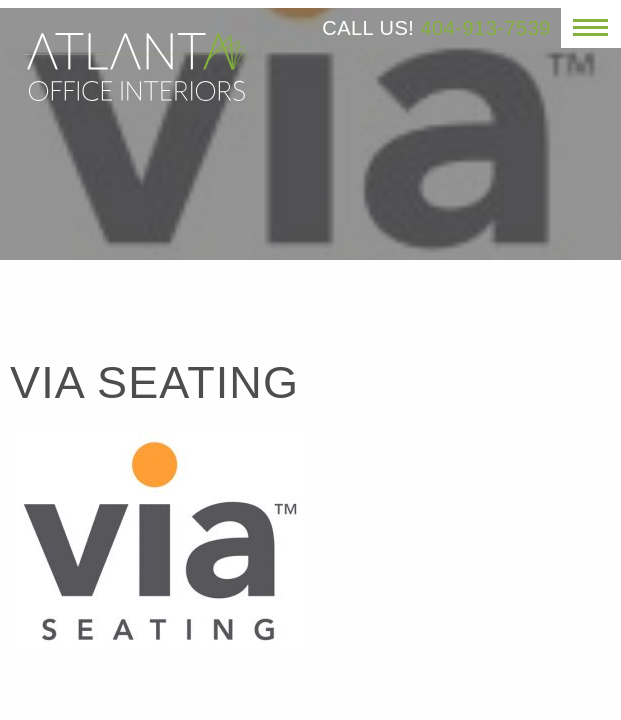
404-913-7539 (485, 28)
